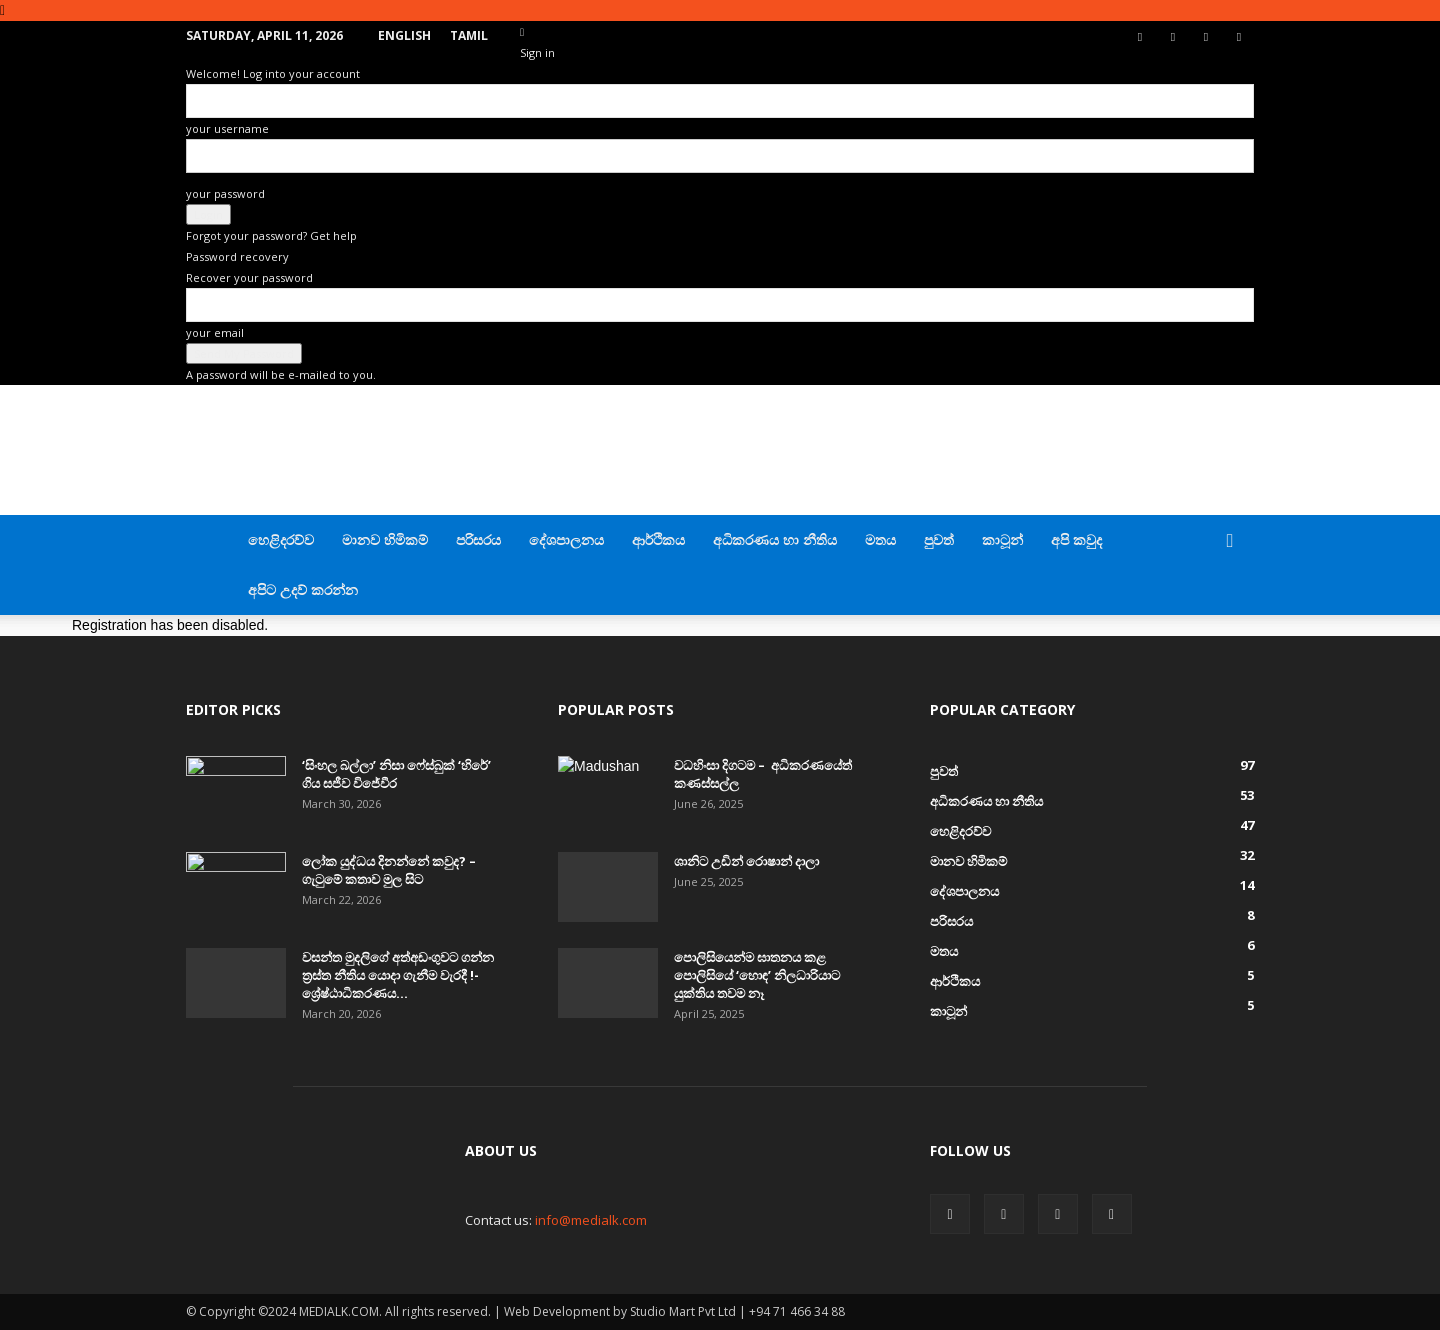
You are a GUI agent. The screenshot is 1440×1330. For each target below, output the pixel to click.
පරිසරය (478, 539)
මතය (880, 539)
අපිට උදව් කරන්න (303, 589)
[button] (1230, 541)
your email (215, 332)
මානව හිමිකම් (385, 539)
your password (225, 193)
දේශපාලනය (566, 539)
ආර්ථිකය (658, 539)
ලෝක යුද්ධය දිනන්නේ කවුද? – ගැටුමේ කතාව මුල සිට (389, 870)
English (404, 35)
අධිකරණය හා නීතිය (775, 539)
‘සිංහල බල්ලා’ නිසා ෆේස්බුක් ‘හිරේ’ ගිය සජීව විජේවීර (396, 774)
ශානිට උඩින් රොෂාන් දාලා (746, 861)
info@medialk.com (591, 1220)
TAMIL (469, 35)
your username (227, 128)
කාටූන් (1002, 539)
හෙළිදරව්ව (281, 539)
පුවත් (939, 539)
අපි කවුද (1076, 539)
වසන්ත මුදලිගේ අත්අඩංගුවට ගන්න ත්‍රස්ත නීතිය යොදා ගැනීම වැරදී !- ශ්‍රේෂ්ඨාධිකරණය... (398, 975)
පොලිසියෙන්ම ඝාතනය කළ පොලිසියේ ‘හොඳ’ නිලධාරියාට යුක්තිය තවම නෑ (757, 975)
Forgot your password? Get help (271, 235)
